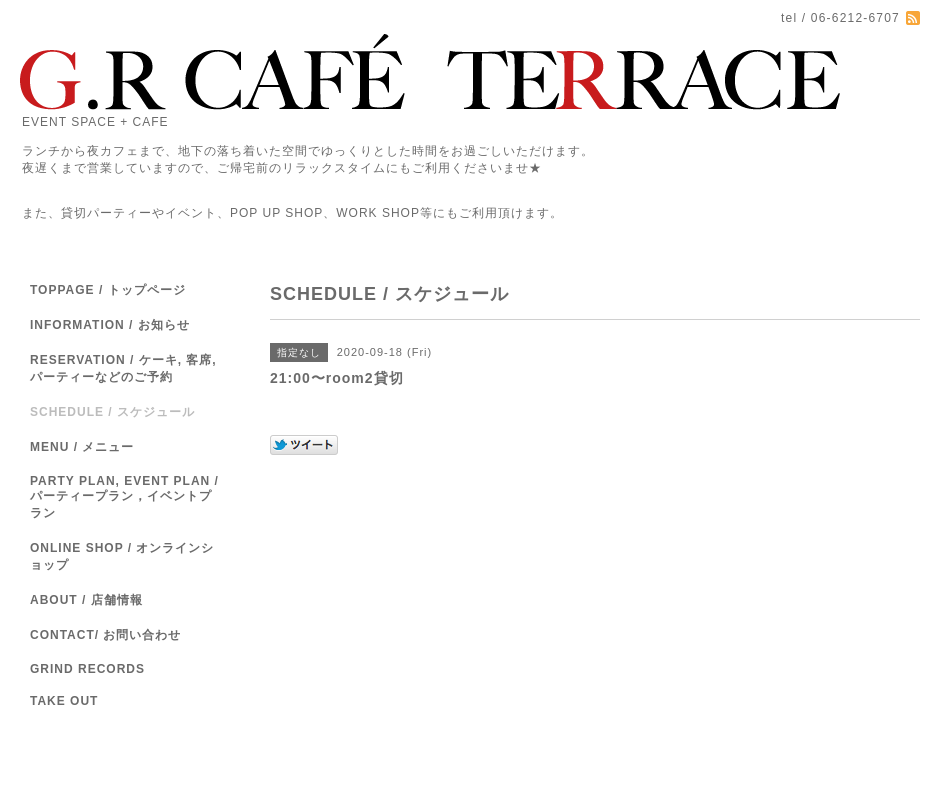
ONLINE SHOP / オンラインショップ (122, 556)
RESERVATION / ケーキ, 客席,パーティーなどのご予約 (123, 368)
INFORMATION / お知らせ (110, 325)
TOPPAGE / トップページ (108, 290)
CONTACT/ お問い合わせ (105, 635)
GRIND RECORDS (87, 669)
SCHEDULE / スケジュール (112, 412)
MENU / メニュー (82, 447)
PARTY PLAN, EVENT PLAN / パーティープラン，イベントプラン (124, 497)
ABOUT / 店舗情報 (86, 600)
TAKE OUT (64, 701)
